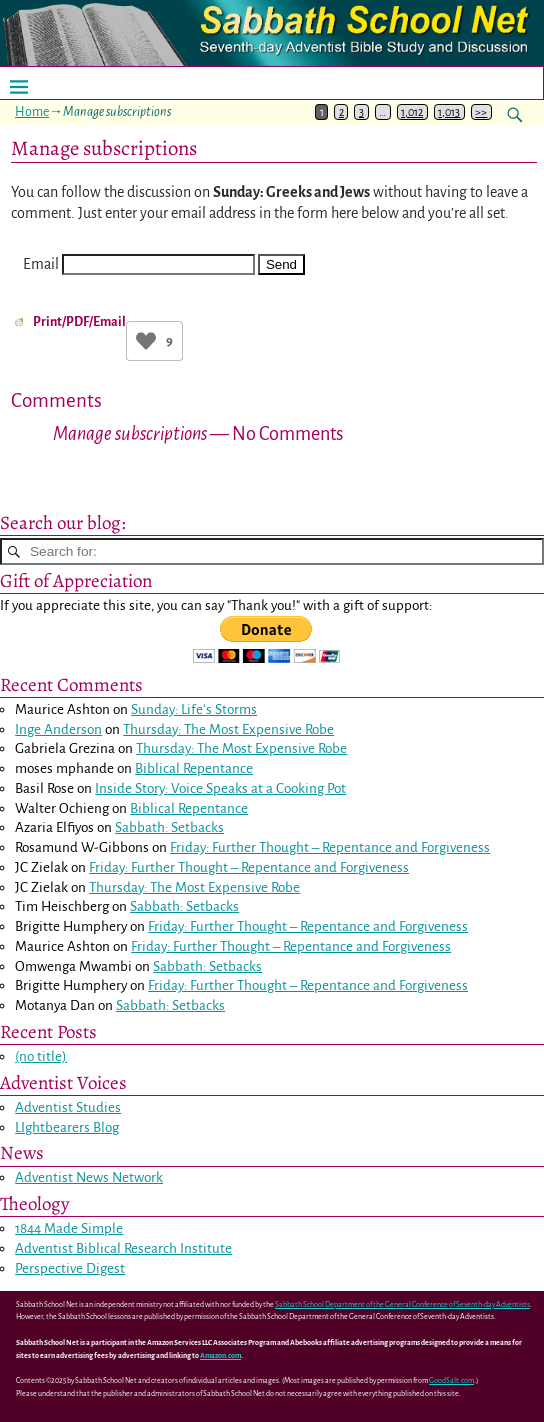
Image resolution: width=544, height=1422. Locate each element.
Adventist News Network (89, 1177)
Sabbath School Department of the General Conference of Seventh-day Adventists (402, 1305)
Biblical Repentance (194, 768)
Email (41, 264)
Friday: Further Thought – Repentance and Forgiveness (330, 847)
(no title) (41, 1056)
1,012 (412, 112)
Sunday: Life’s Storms (194, 709)
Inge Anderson (58, 729)
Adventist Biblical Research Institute (123, 1248)
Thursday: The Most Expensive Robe (228, 729)
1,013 (449, 112)
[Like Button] (146, 341)
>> (481, 112)
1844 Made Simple (69, 1228)
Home (32, 112)
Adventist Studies (68, 1107)
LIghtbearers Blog (67, 1127)
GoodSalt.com (451, 1381)
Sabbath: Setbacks (169, 827)
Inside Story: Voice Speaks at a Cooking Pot (220, 788)
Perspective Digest (70, 1268)
